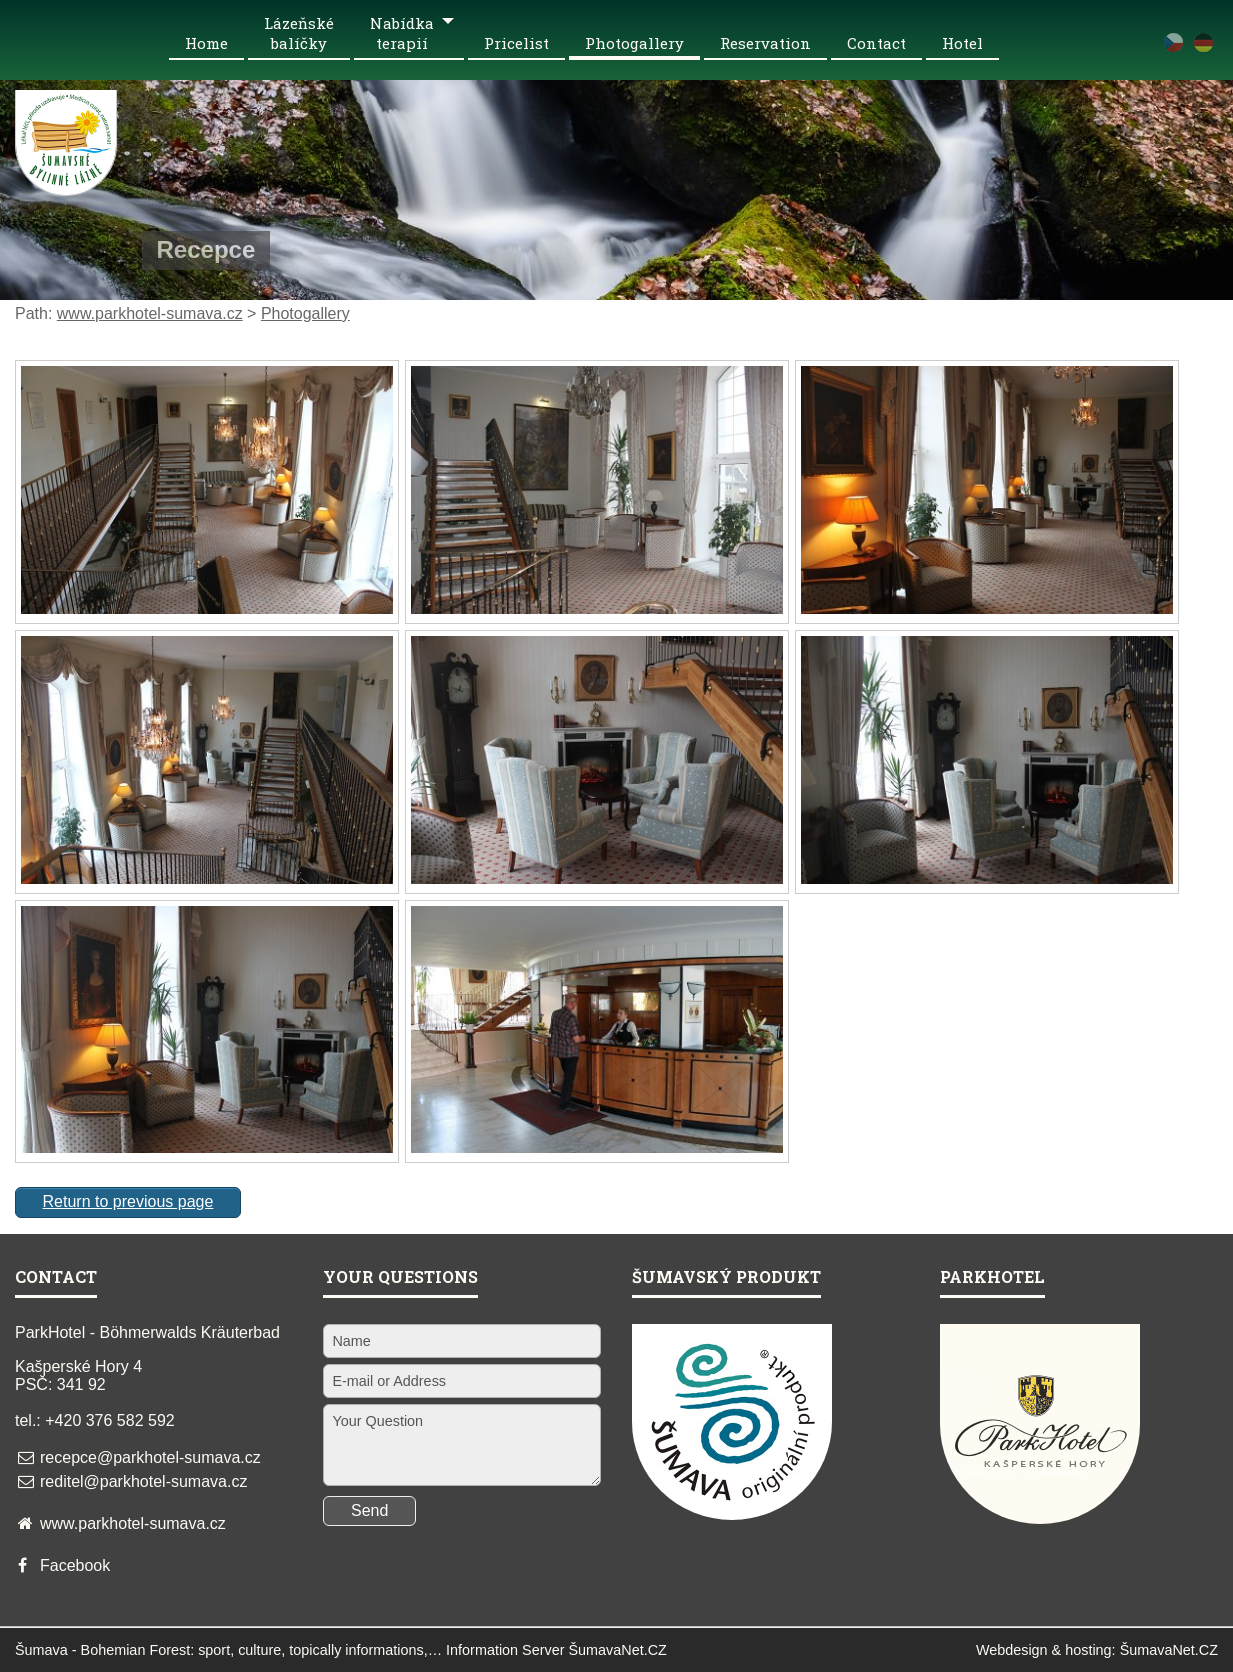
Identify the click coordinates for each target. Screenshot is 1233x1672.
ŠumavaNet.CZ (1169, 1650)
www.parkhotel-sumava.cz (150, 313)
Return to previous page (128, 1201)
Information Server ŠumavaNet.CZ (556, 1650)
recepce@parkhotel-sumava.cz (150, 1457)
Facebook (75, 1565)
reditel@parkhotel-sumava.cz (143, 1481)
